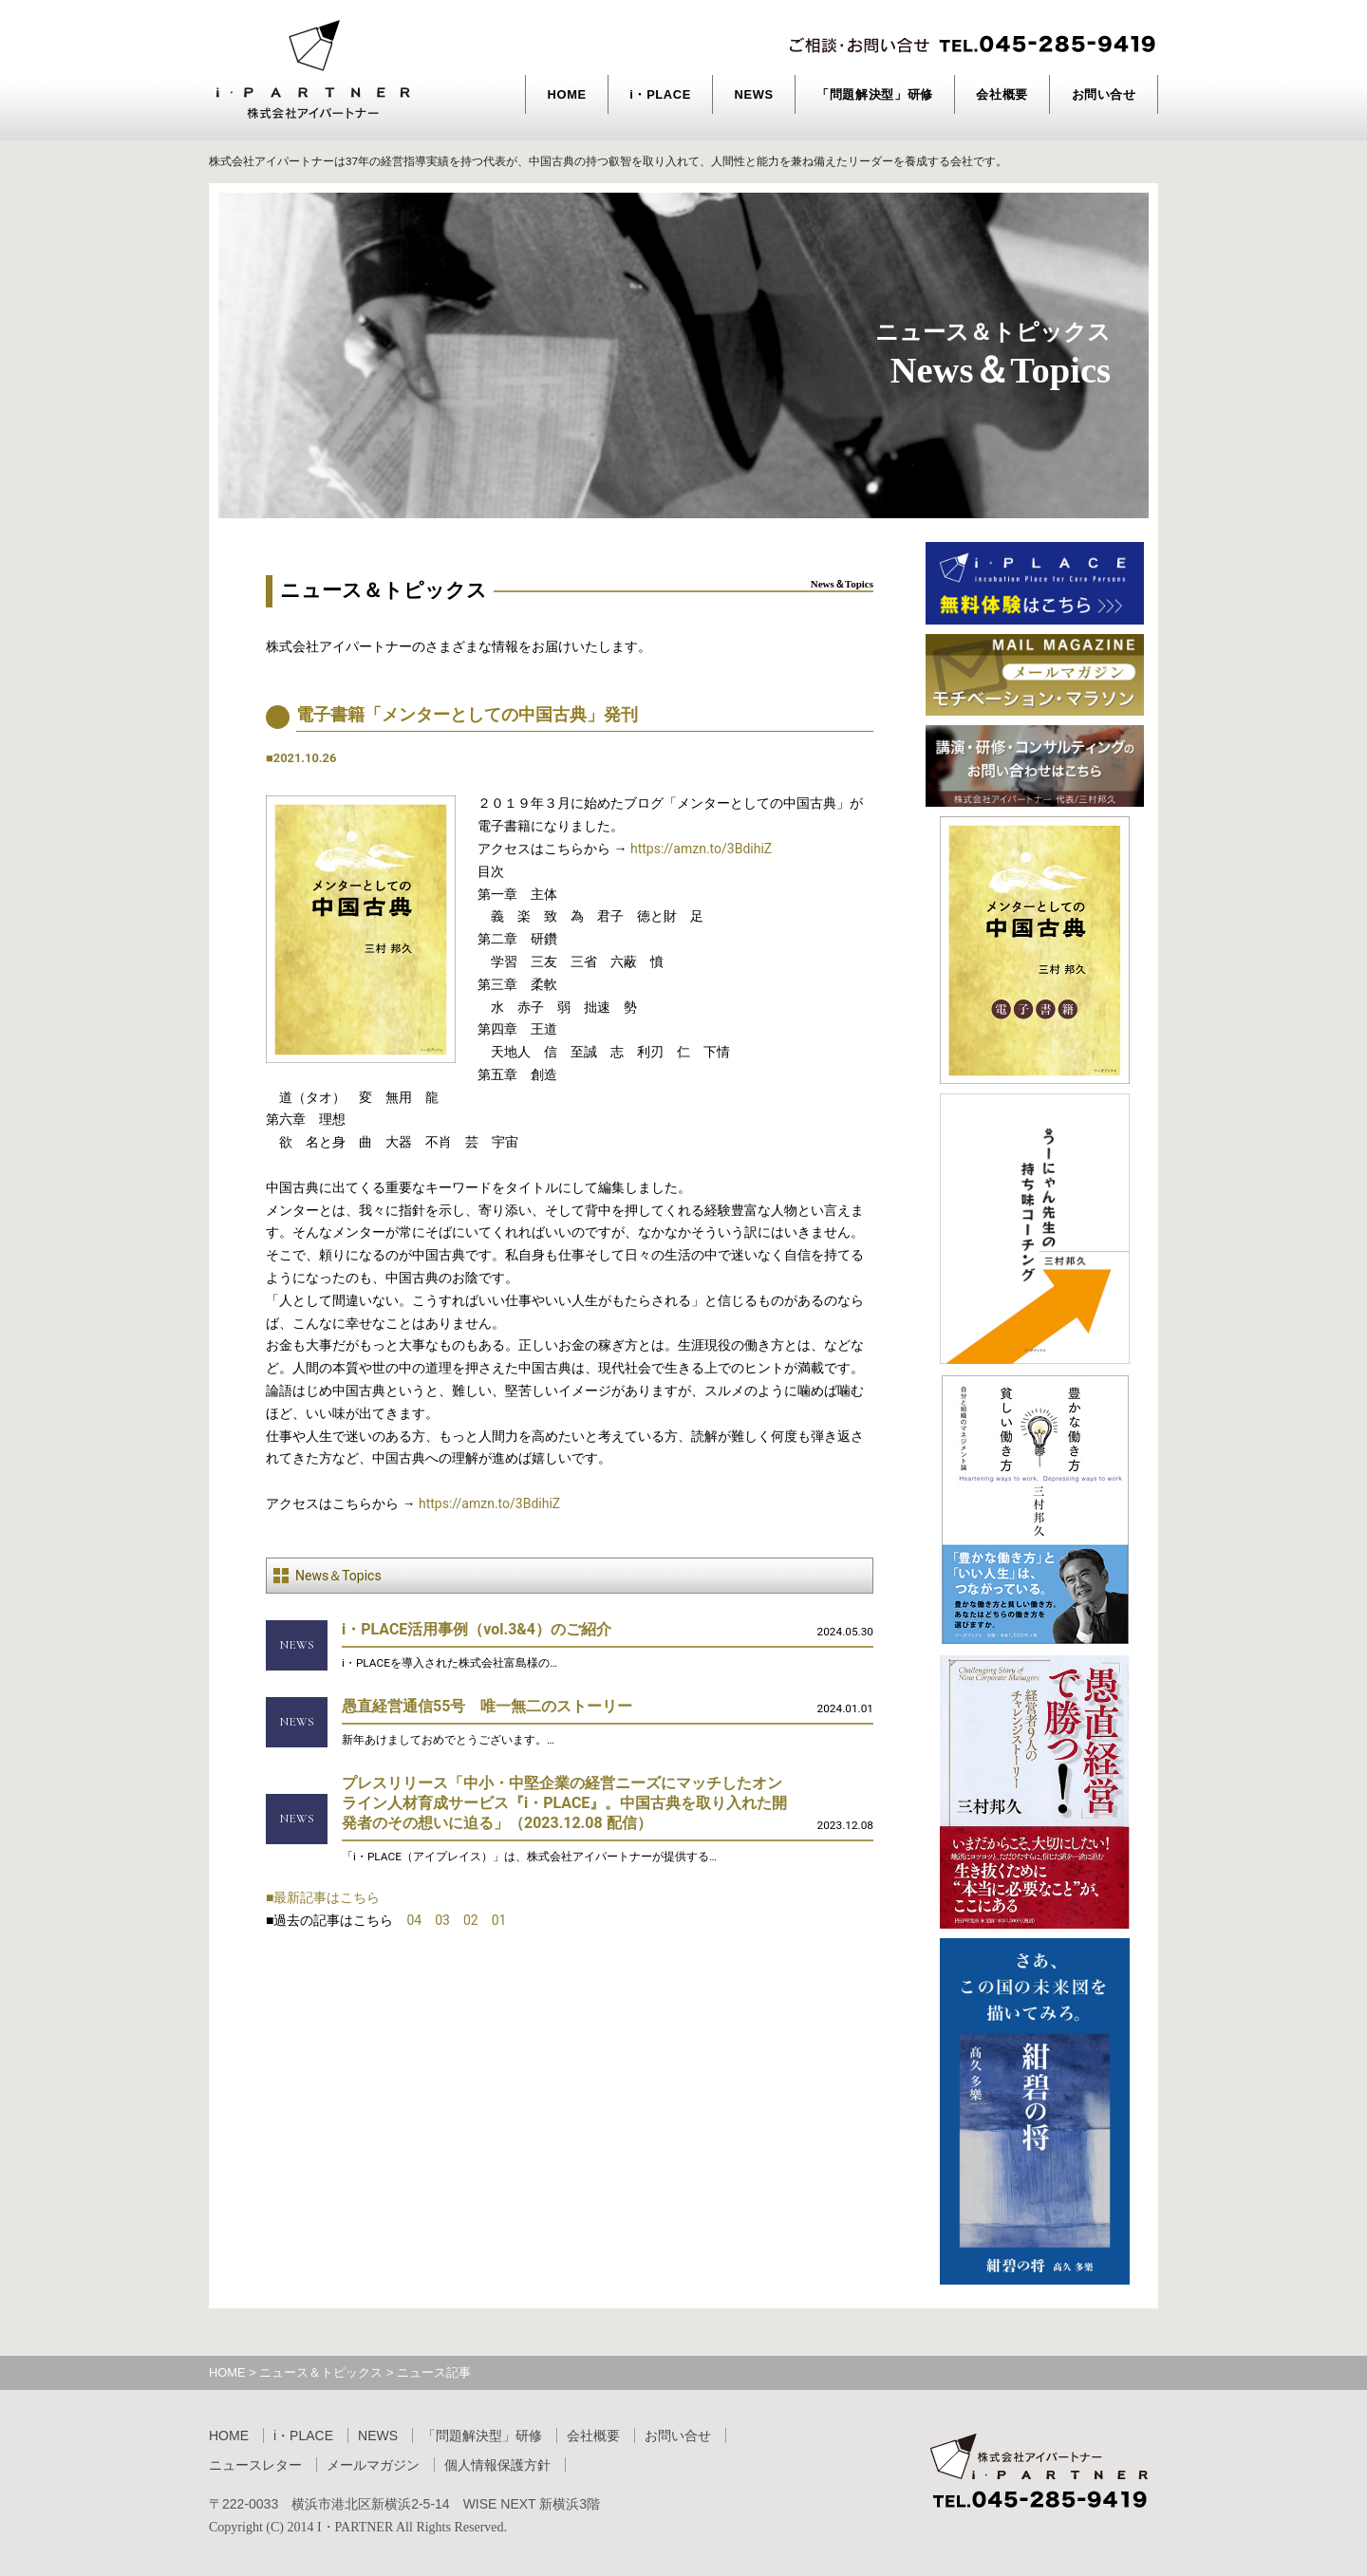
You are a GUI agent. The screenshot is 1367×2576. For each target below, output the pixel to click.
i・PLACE (660, 94)
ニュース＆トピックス (321, 2372)
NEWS (753, 94)
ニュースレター (255, 2465)
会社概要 (1002, 94)
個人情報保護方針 (497, 2465)
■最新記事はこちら (323, 1897)
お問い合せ (1104, 94)
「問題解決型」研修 (874, 94)
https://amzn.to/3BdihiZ (701, 848)
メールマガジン (373, 2465)
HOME (567, 94)
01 (499, 1920)
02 (470, 1920)
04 (413, 1920)
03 (442, 1920)
